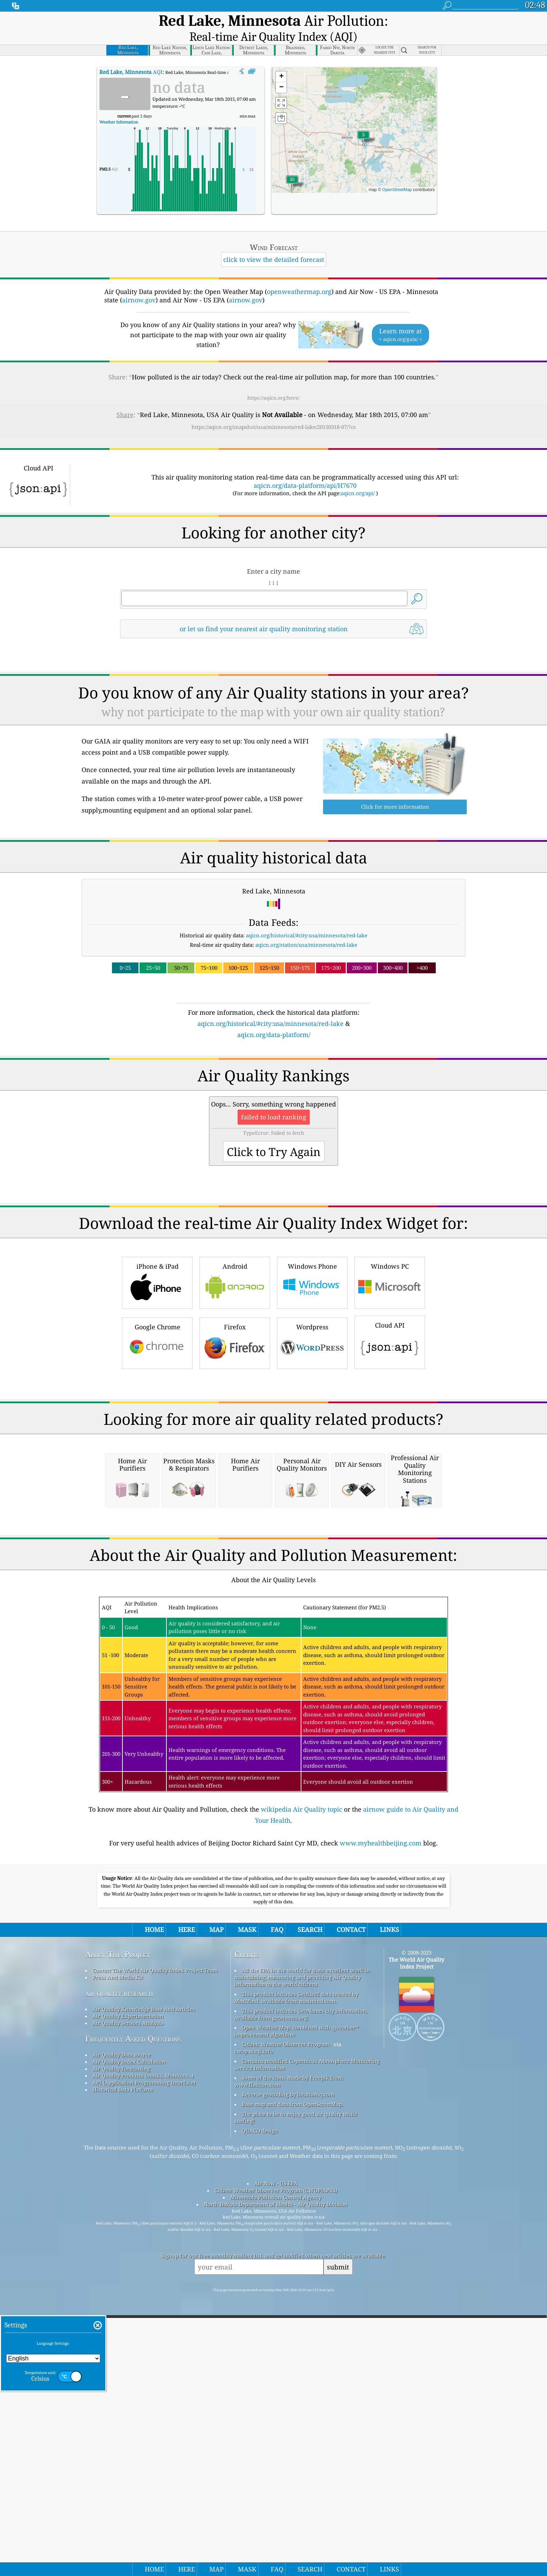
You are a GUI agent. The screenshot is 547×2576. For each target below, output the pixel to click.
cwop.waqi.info (253, 2328)
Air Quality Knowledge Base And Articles (143, 2286)
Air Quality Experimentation (128, 2293)
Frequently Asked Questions (133, 2316)
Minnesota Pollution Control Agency (275, 2474)
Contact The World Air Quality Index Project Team (155, 2247)
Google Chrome (157, 1424)
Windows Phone (312, 1363)
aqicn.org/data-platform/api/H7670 (305, 470)
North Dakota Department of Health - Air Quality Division (276, 2481)
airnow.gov (139, 284)
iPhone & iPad (157, 1363)
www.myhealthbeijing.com (380, 2120)
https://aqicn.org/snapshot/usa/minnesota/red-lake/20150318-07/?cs (274, 411)
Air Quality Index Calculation (129, 2338)
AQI (131, 56)
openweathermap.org (299, 276)
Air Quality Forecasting (121, 2345)
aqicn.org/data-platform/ (273, 1019)
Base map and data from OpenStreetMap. (292, 2381)
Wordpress (312, 1424)
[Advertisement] (273, 1085)
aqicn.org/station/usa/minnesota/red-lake (306, 929)
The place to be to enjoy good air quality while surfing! (295, 2395)
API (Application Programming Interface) (143, 2359)
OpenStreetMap (397, 174)
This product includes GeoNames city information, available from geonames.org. (301, 2291)
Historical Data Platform (122, 2366)
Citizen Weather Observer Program (285, 2321)
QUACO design (260, 2407)
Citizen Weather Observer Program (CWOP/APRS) (276, 2467)
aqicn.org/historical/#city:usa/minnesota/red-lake (306, 919)
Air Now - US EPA (276, 2460)
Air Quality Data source (121, 2331)
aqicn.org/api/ (358, 477)
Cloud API (389, 1423)
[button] (292, 167)
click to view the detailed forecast (273, 244)
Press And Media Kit (117, 2254)
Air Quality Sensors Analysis (128, 2300)
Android (234, 1363)
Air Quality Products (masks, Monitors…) (143, 2352)
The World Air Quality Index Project (416, 2240)
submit (338, 2544)
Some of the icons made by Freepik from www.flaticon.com (288, 2358)
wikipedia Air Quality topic (301, 2086)
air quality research (119, 2270)
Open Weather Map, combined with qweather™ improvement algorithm (296, 2308)
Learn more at (400, 319)
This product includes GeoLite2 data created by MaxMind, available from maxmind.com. (296, 2275)
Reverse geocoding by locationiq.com (288, 2371)
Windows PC (389, 1363)
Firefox (234, 1424)
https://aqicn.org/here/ (273, 382)
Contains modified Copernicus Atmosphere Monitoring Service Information (307, 2342)
